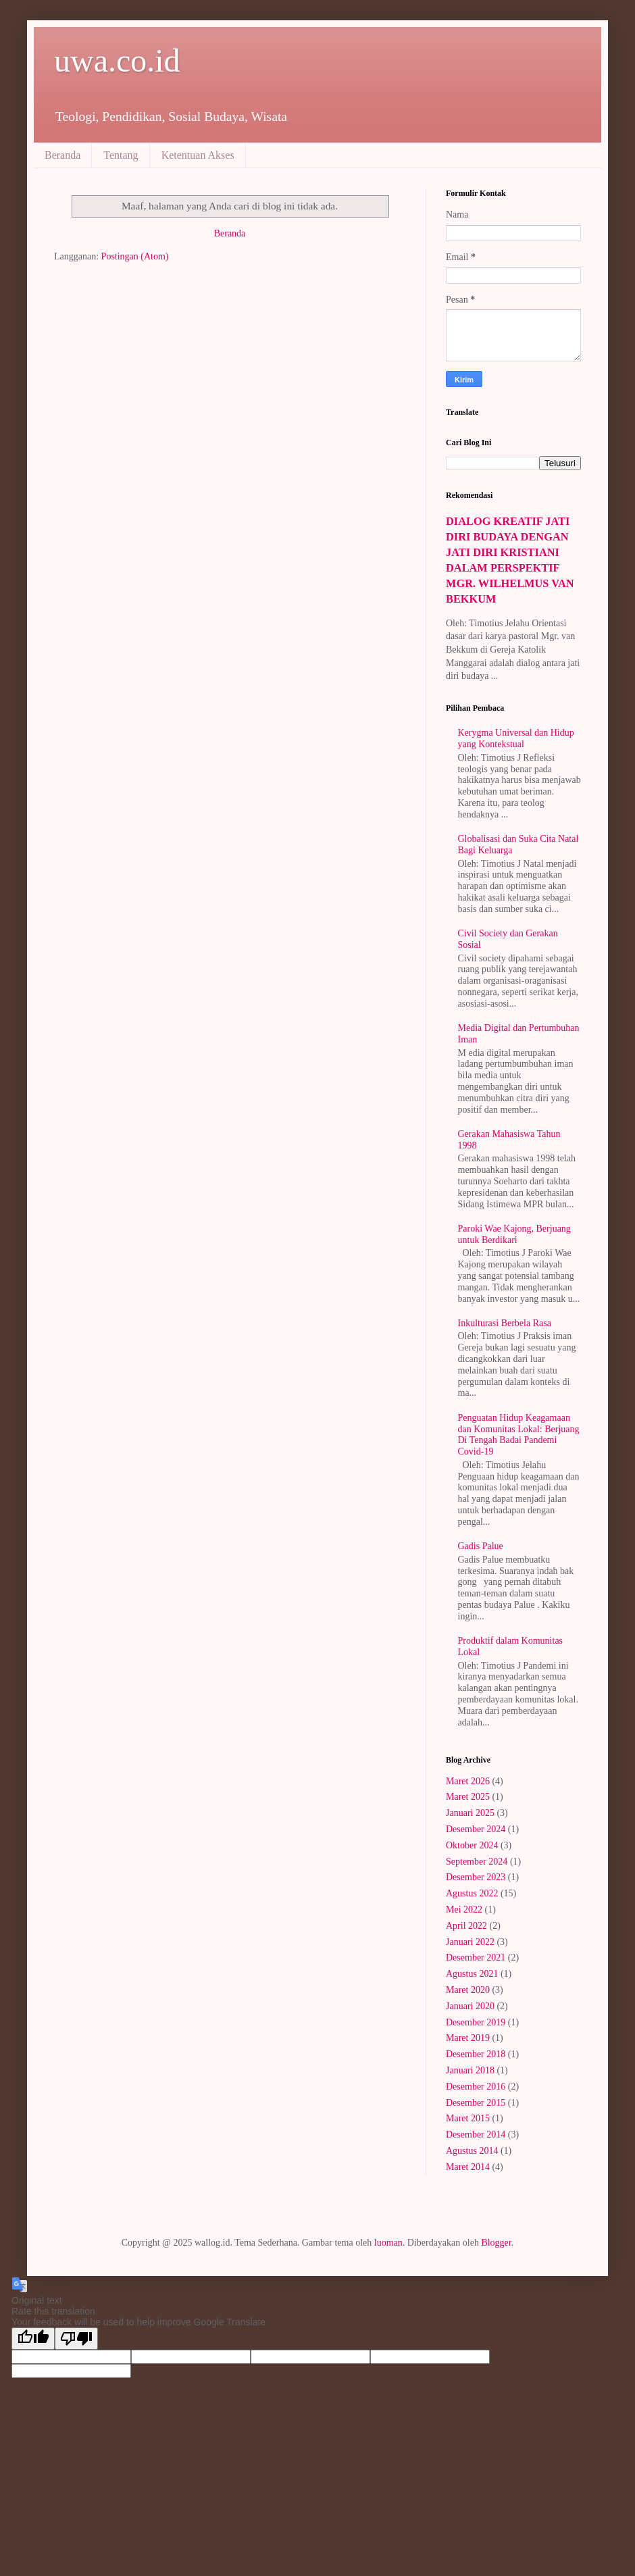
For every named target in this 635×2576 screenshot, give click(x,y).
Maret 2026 (468, 1781)
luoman (388, 2243)
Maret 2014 (468, 2167)
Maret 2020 (468, 1990)
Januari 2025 (470, 1813)
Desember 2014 (475, 2134)
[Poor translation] (76, 2338)
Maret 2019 (468, 2038)
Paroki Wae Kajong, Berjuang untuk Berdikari (514, 1234)
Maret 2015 (468, 2118)
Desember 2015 (475, 2103)
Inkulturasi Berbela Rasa (504, 1323)
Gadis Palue (480, 1546)
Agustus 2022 (472, 1893)
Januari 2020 (470, 2006)
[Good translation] (33, 2338)
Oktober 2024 (472, 1845)
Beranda (62, 155)
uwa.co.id (117, 60)
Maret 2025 (468, 1797)
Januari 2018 (470, 2070)
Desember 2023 (475, 1877)
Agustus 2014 (472, 2151)
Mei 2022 (464, 1909)
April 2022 (466, 1926)
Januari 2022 (470, 1942)
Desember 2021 (475, 1957)
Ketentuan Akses (197, 155)
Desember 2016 (475, 2086)
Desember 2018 (475, 2054)
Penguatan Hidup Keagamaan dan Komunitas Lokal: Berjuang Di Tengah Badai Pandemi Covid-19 (519, 1435)
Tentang (120, 155)
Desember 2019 (475, 2022)
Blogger (496, 2243)
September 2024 (476, 1862)
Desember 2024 (475, 1829)
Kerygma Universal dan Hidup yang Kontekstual (516, 738)
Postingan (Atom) (135, 256)
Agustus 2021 (472, 1974)
